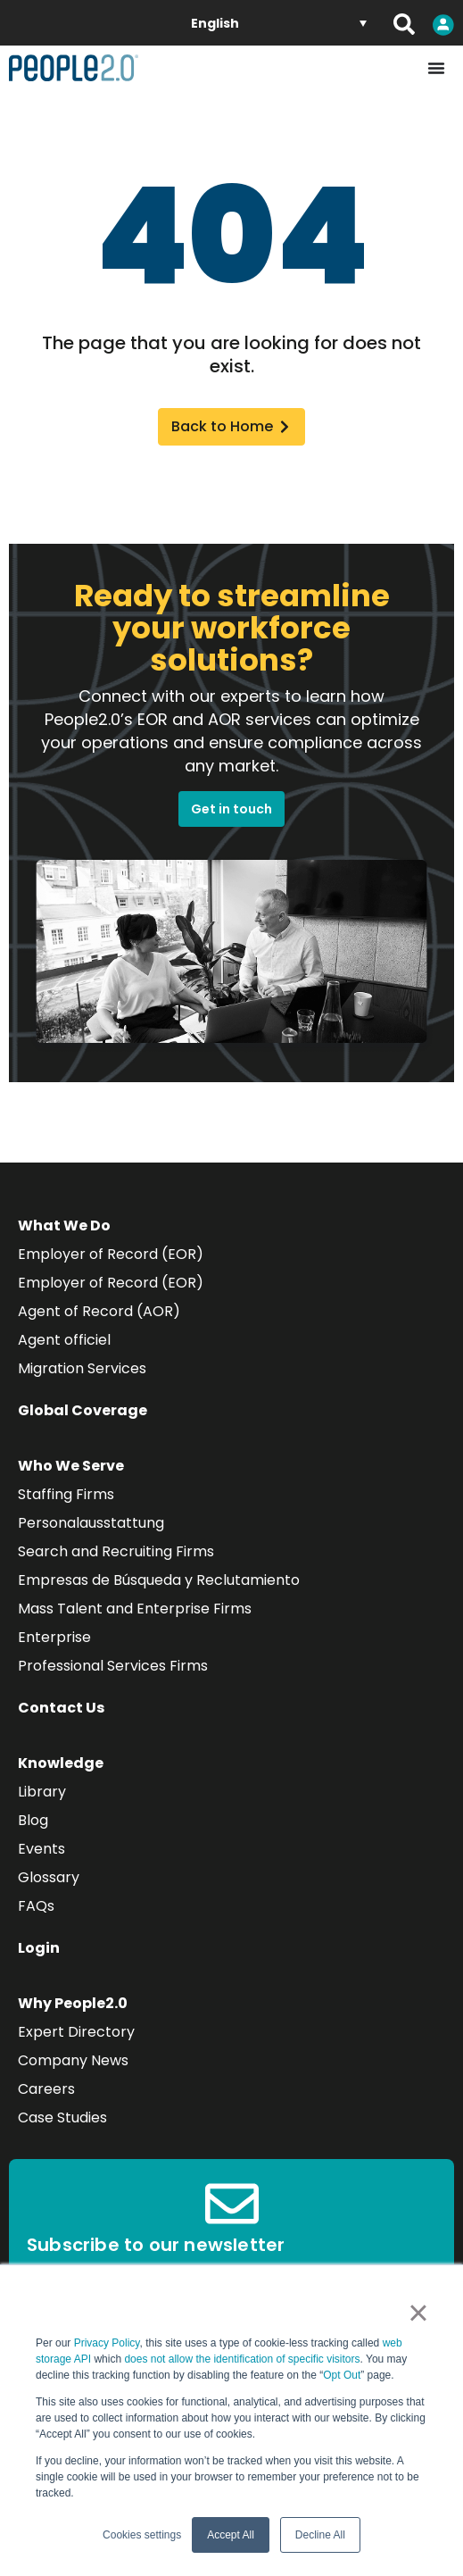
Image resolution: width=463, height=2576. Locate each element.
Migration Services (82, 1368)
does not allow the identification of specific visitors (242, 2359)
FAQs (36, 1906)
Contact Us (61, 1707)
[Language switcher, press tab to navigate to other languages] (279, 23)
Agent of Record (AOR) (99, 1311)
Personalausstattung (91, 1523)
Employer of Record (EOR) (110, 1254)
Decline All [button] (320, 2535)
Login (39, 1948)
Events (41, 1848)
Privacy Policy (107, 2343)
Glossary (48, 1877)
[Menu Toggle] (436, 68)
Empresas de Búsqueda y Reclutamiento (159, 1580)
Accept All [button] (230, 2535)
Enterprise (54, 1637)
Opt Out (341, 2375)
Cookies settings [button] (142, 2535)
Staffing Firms (66, 1494)
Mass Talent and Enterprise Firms (135, 1608)
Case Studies (62, 2117)
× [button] (418, 2312)
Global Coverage (82, 1410)
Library (42, 1791)
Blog (33, 1820)
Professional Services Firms (113, 1665)
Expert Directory (76, 2032)
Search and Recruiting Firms (116, 1551)
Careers (46, 2089)
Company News (73, 2060)
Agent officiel (64, 1340)
